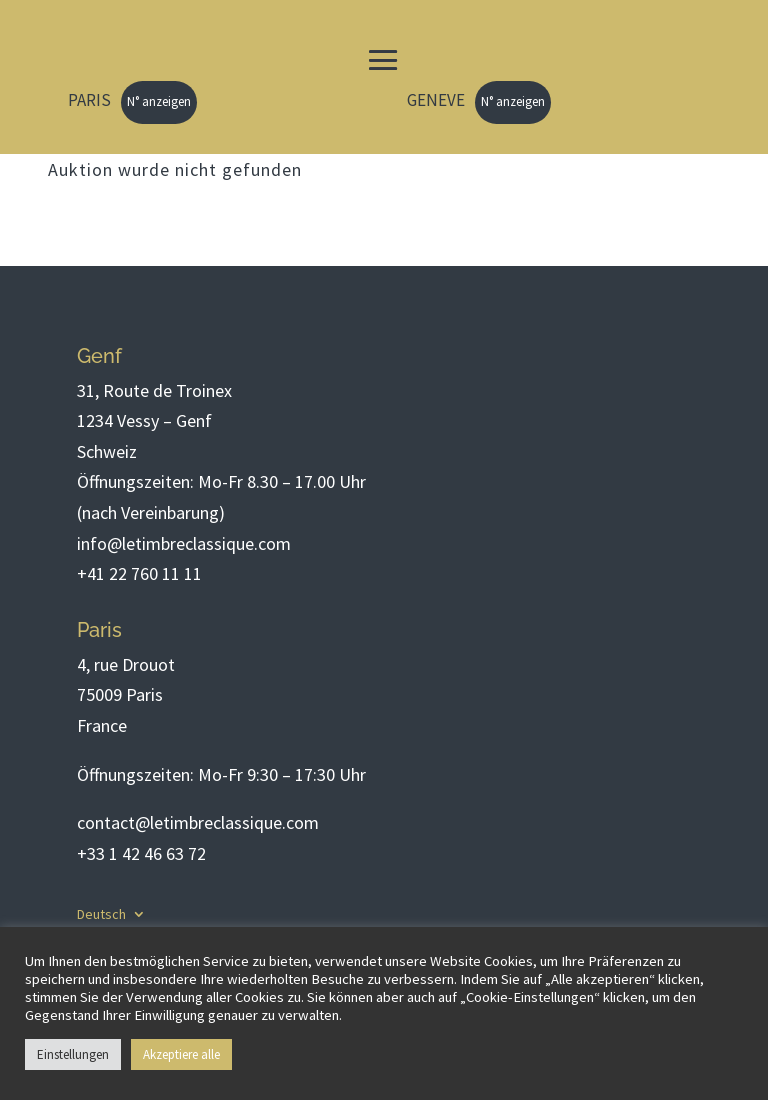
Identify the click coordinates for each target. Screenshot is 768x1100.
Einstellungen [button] (73, 1054)
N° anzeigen (159, 101)
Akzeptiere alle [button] (181, 1054)
